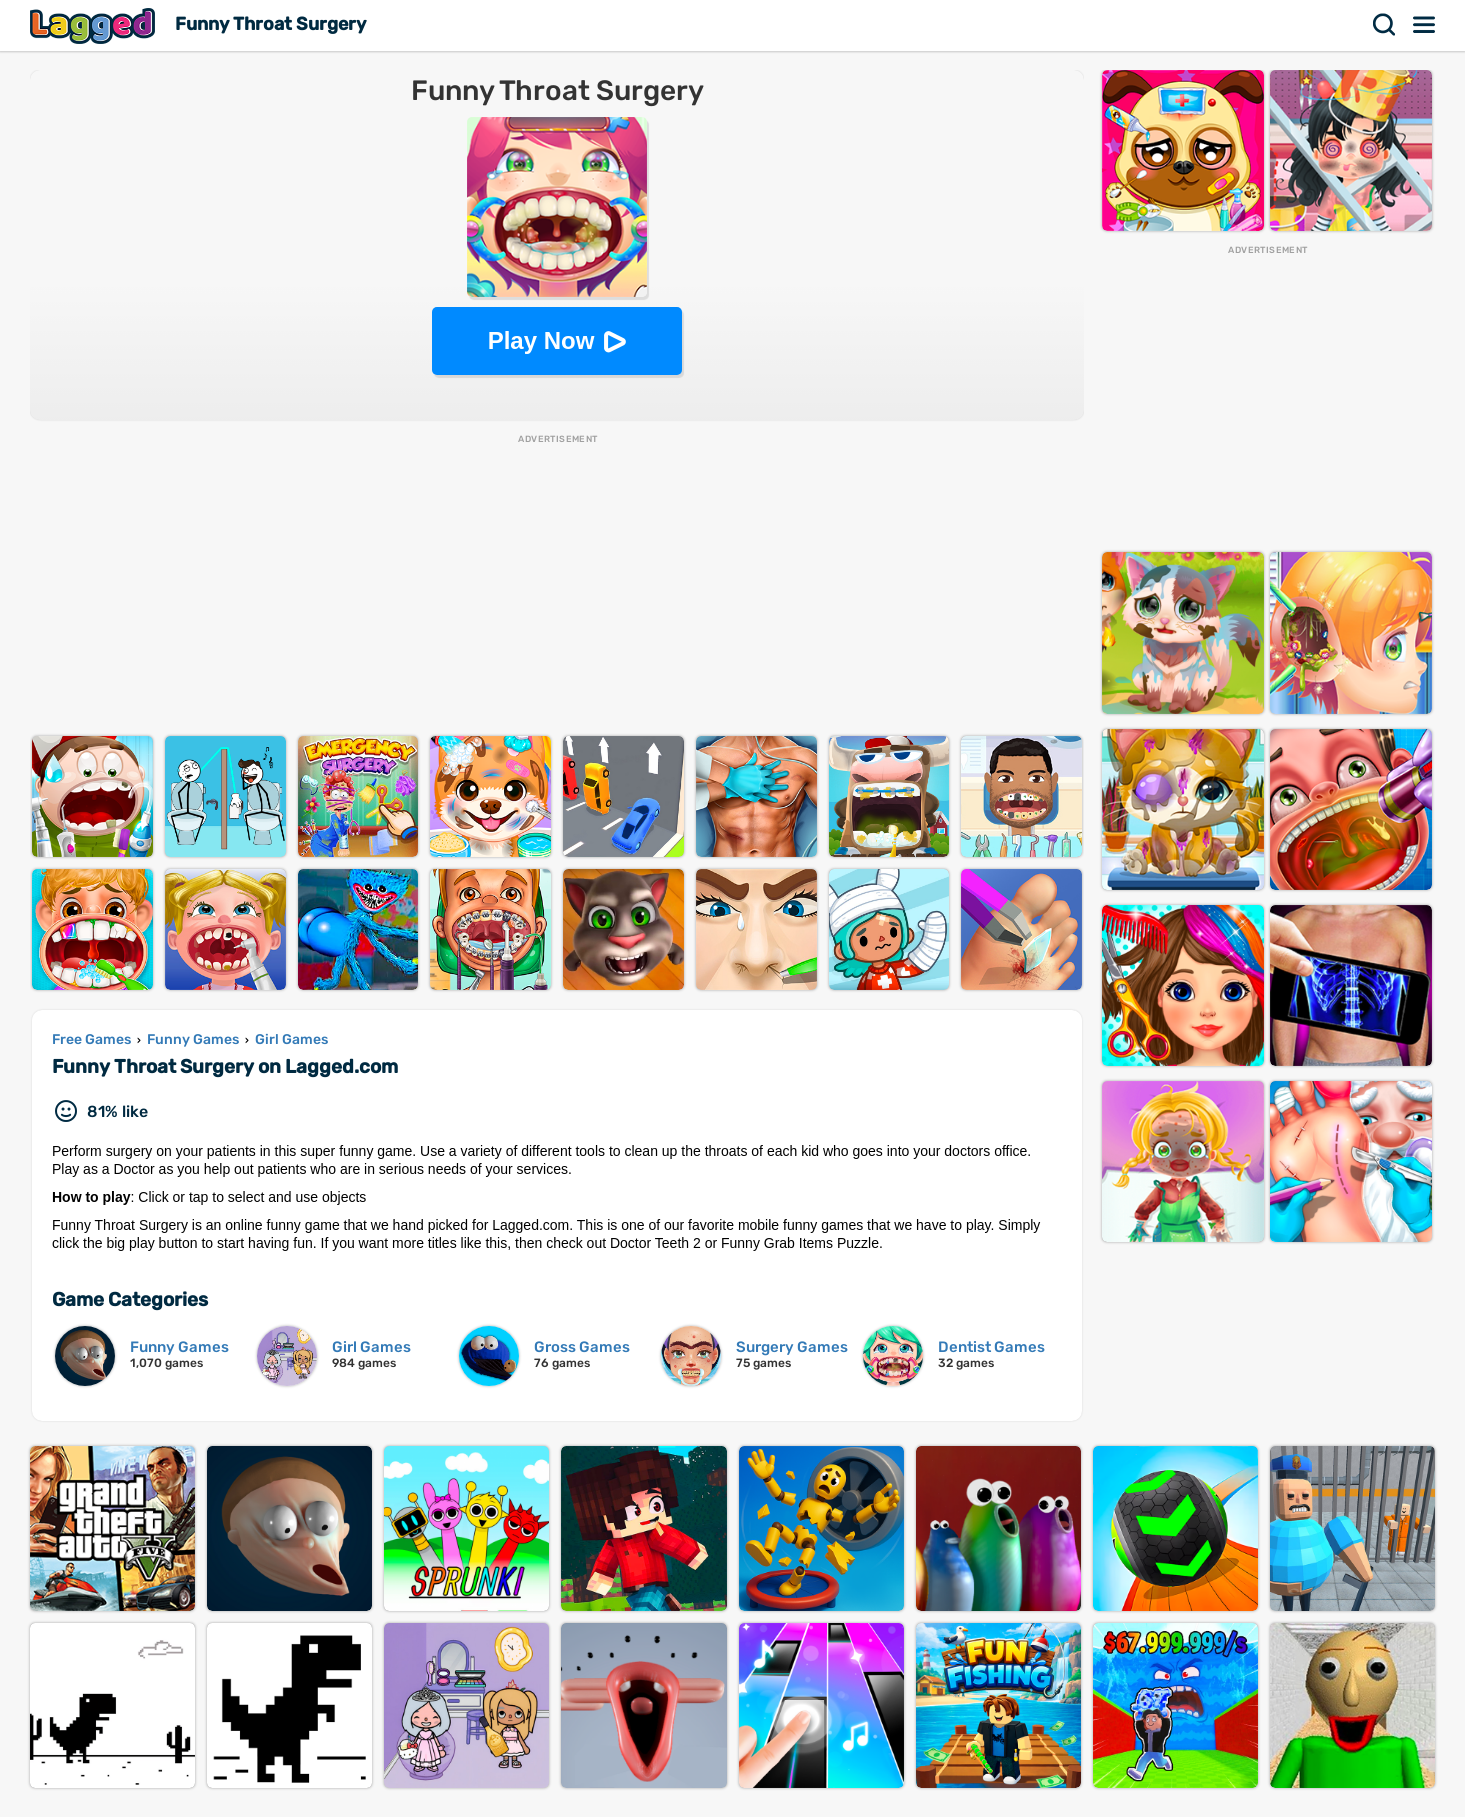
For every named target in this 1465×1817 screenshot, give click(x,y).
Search (1385, 25)
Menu (1425, 25)
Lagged (95, 25)
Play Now (541, 340)
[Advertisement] (557, 586)
